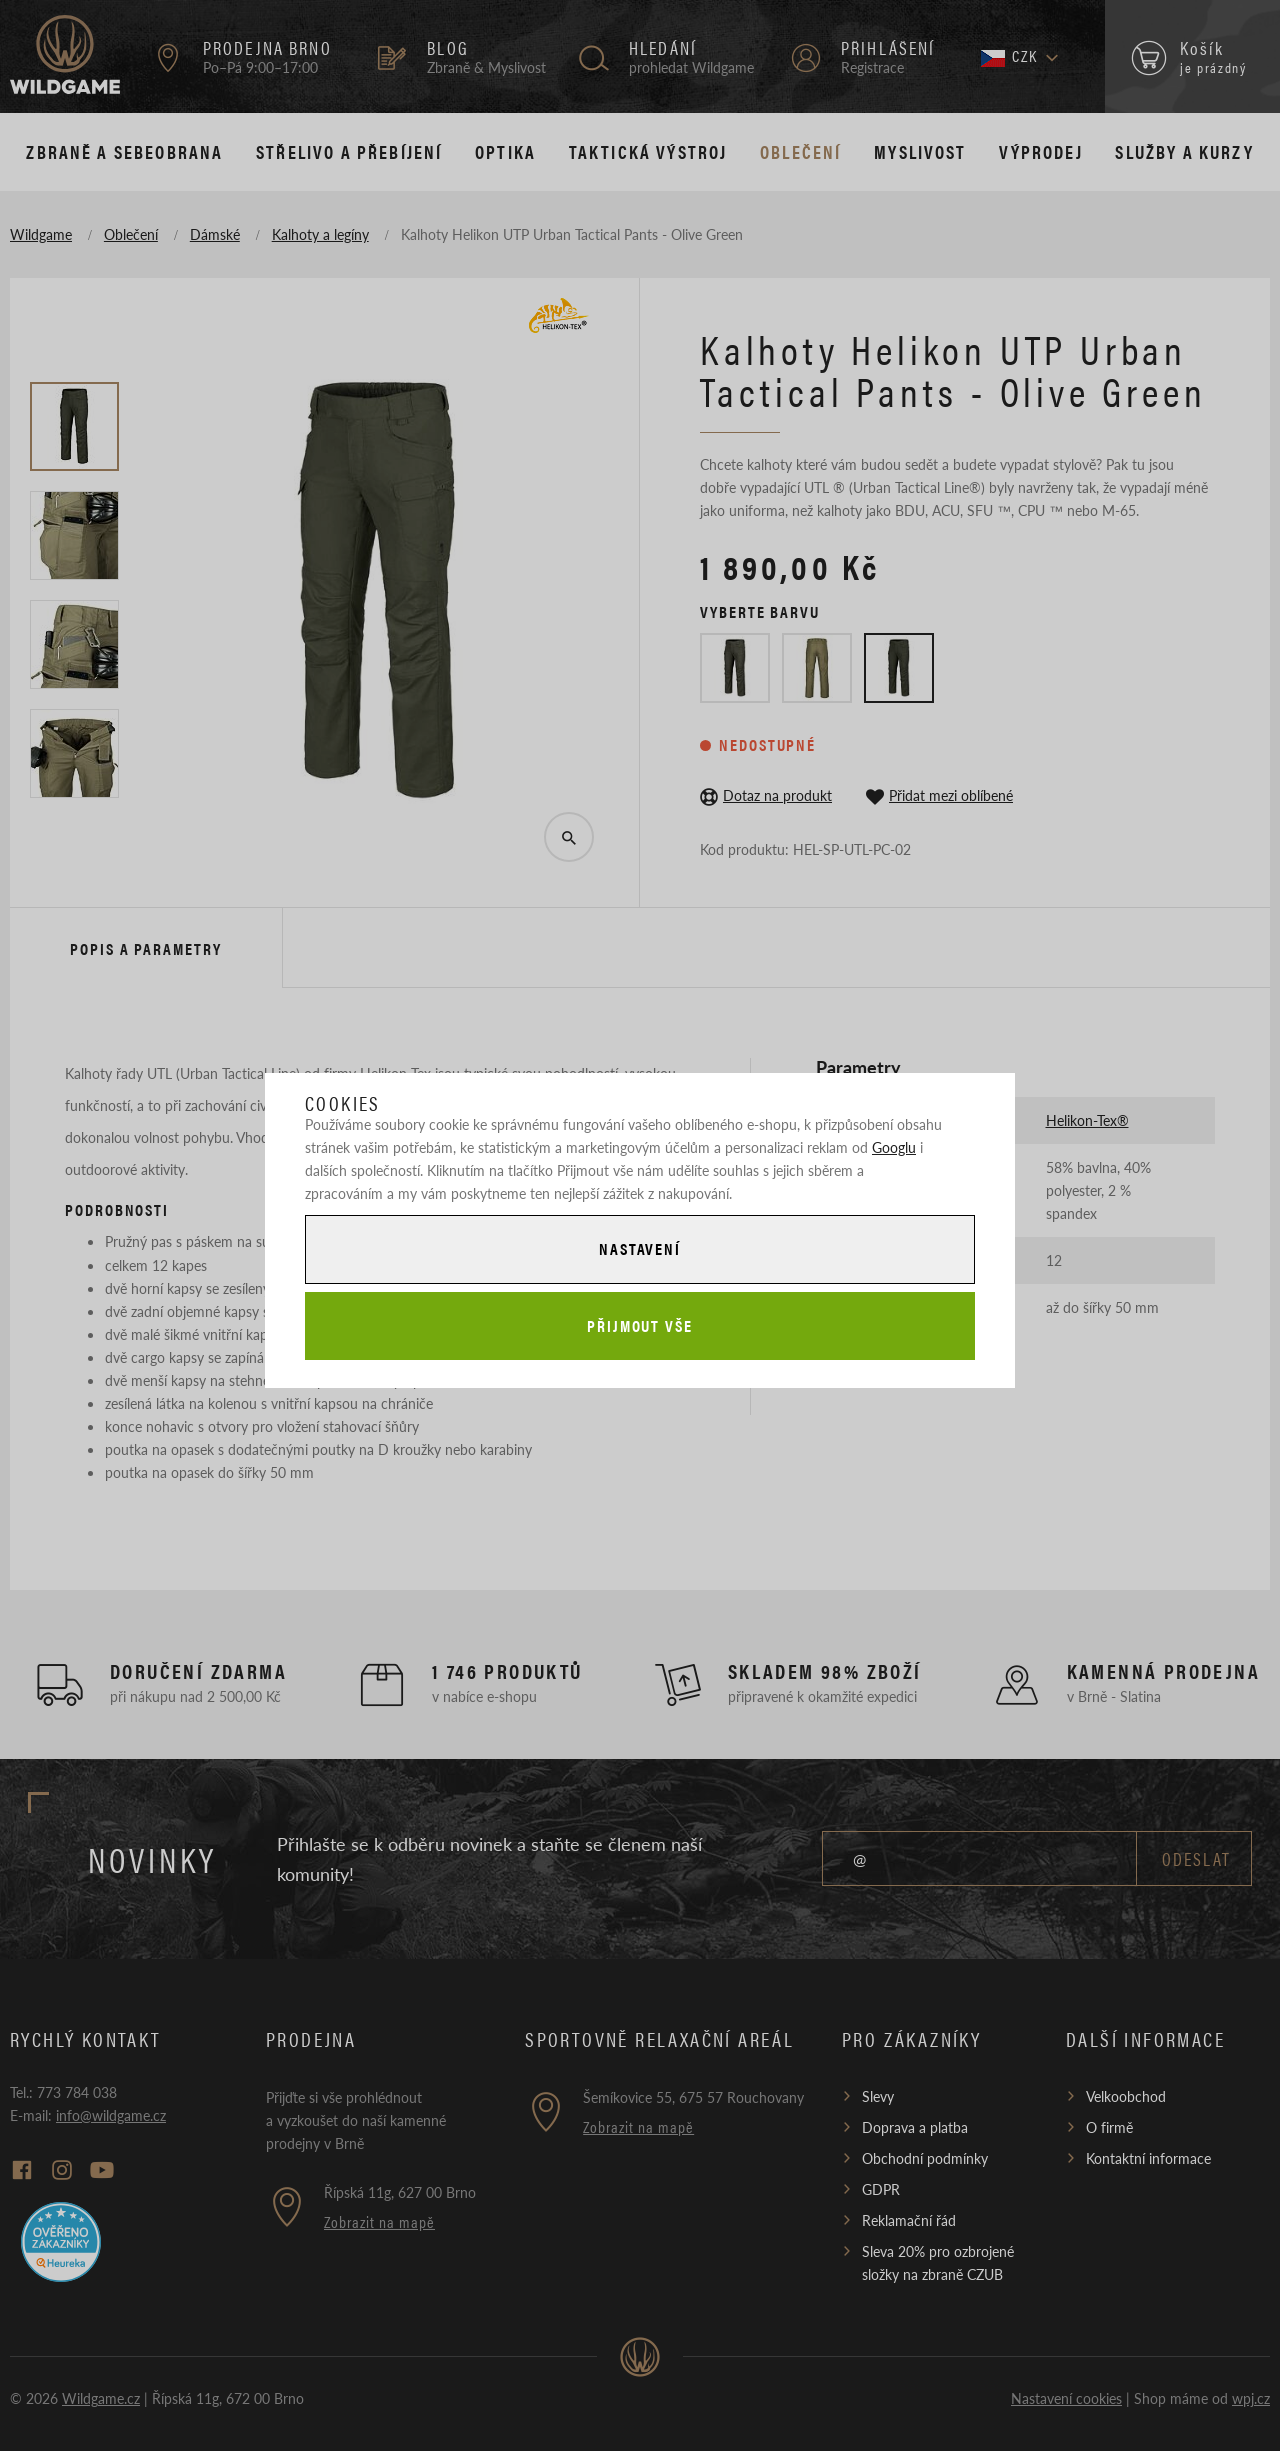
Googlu (894, 1147)
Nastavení (640, 1248)
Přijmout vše (640, 1325)
